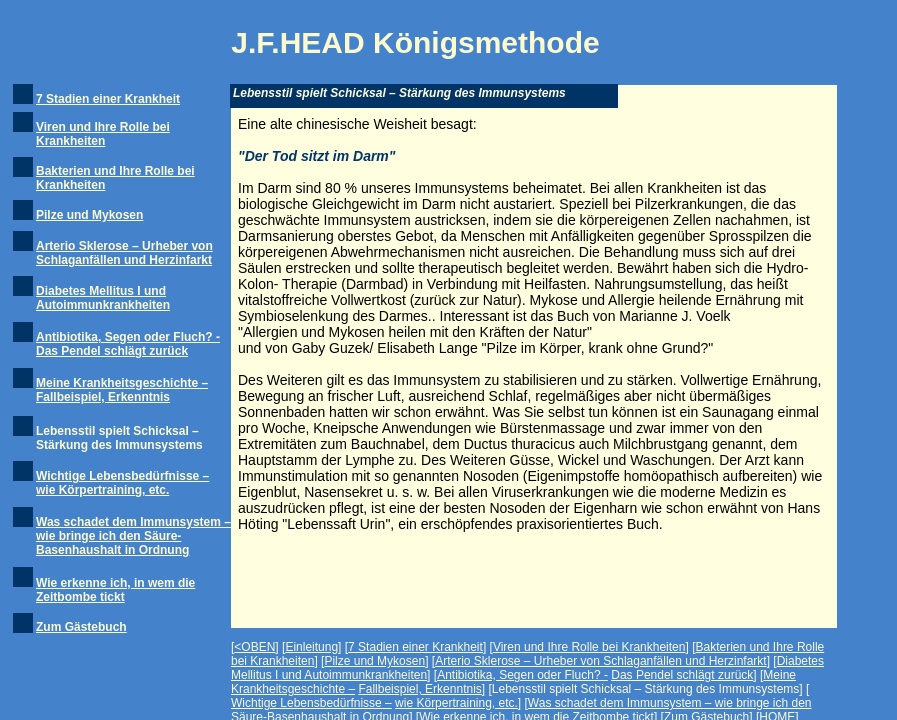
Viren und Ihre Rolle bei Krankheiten (103, 134)
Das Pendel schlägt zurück (682, 675)
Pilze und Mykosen (89, 215)
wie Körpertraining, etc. (456, 703)
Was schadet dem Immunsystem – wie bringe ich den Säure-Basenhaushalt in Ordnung (133, 536)
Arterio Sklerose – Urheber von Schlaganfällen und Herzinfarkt (124, 253)
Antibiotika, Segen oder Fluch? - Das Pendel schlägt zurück (128, 344)
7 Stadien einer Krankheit (108, 99)
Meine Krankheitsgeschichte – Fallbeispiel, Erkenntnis (122, 390)
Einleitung (311, 647)
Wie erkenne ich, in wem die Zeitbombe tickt (115, 590)
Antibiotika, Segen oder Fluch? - (522, 675)
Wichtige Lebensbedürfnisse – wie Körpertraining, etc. (122, 483)
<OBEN (254, 647)
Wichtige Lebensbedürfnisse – (311, 703)
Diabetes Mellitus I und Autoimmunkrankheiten (103, 298)
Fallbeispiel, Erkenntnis (419, 689)
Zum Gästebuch (81, 627)
